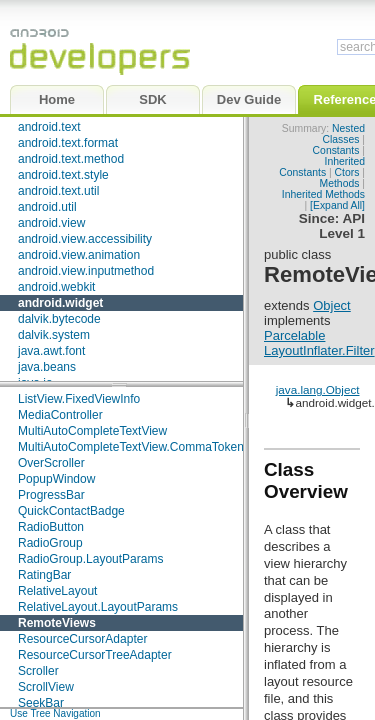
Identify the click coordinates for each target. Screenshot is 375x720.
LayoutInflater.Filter (319, 350)
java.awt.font (51, 351)
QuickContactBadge (71, 511)
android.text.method (71, 159)
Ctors (347, 172)
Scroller (38, 671)
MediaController (60, 415)
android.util (47, 207)
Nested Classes (343, 134)
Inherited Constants (322, 167)
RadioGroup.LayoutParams (90, 559)
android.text (49, 127)
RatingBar (44, 575)
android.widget (60, 303)
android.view (51, 223)
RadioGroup (50, 543)
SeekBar (41, 703)
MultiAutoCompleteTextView (92, 431)
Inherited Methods (323, 194)
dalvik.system (54, 335)
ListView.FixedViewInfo (79, 399)
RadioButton (51, 527)
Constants (336, 150)
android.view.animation (79, 255)
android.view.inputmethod (86, 271)
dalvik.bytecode (59, 319)
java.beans (47, 367)
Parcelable (294, 335)
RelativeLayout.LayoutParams (98, 607)
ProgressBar (51, 495)
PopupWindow (56, 479)
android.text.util (58, 191)
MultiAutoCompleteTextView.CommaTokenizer (140, 447)
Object (332, 305)
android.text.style (63, 175)
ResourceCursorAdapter (82, 639)
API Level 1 (342, 226)
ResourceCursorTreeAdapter (95, 655)
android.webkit (56, 287)
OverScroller (51, 463)
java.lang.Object (318, 389)
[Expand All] (337, 205)
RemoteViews (57, 623)
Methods (340, 183)
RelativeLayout (57, 591)
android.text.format (68, 143)
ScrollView (46, 687)
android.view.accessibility (85, 239)
